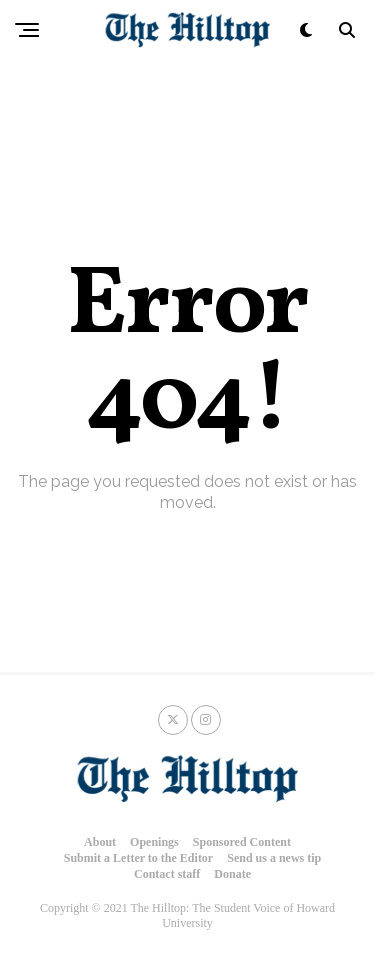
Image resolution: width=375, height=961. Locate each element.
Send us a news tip (274, 858)
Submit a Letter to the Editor (138, 858)
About (100, 842)
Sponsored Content (242, 842)
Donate (232, 874)
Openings (154, 842)
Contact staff (167, 874)
